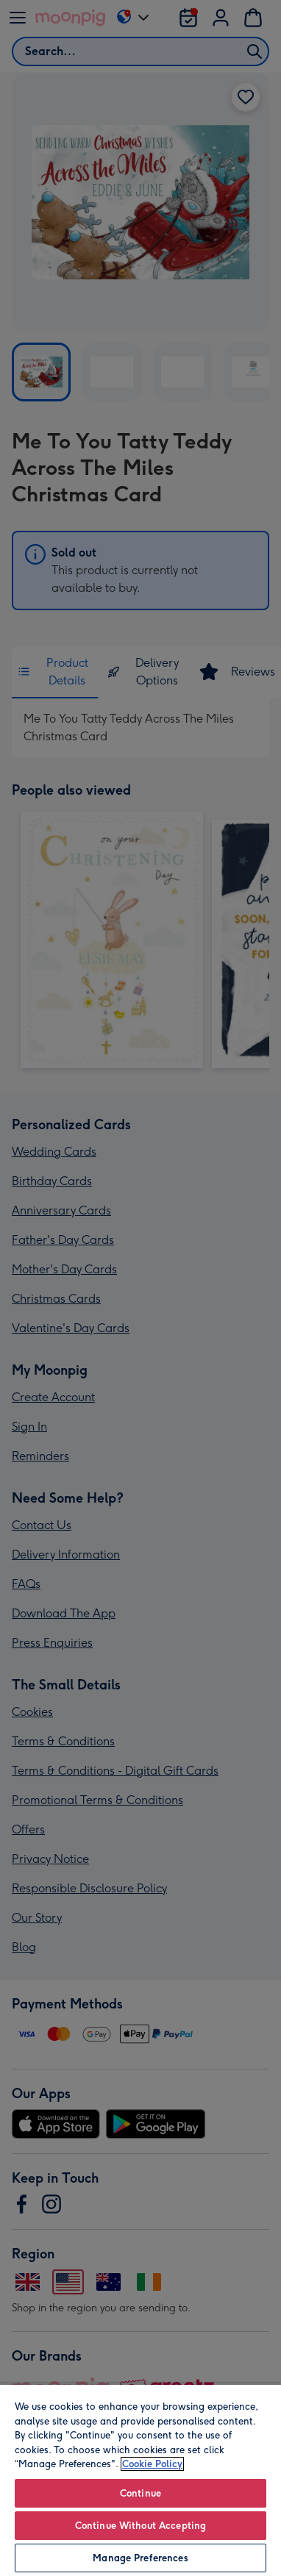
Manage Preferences (140, 2558)
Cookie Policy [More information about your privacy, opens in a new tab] (152, 2463)
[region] (140, 2479)
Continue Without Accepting (140, 2525)
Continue (140, 2493)
